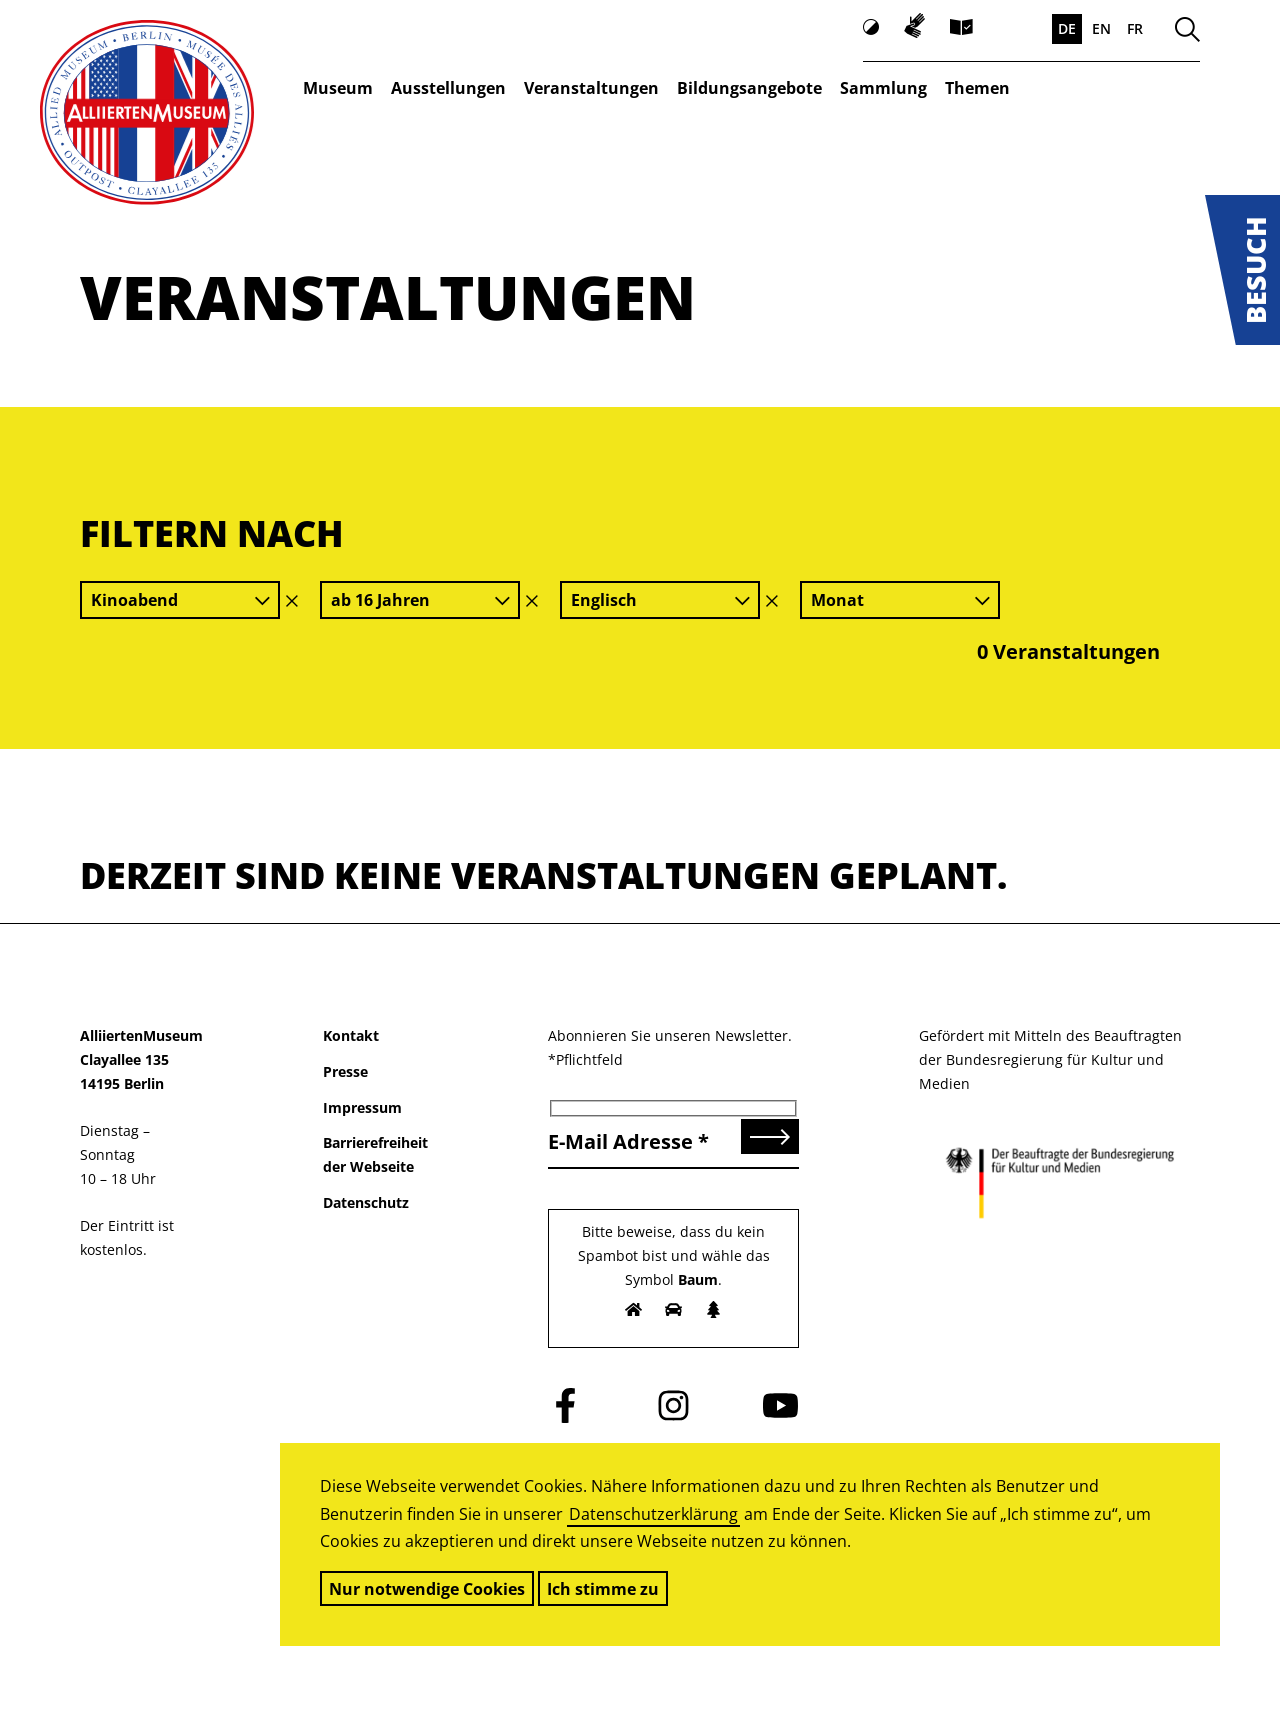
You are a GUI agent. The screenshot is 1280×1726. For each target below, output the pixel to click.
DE (1067, 28)
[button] (1242, 270)
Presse (345, 1071)
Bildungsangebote (749, 88)
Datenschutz (366, 1202)
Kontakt (351, 1035)
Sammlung (883, 88)
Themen (977, 88)
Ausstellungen (448, 88)
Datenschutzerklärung (653, 1514)
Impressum (362, 1107)
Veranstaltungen (591, 88)
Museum (338, 88)
